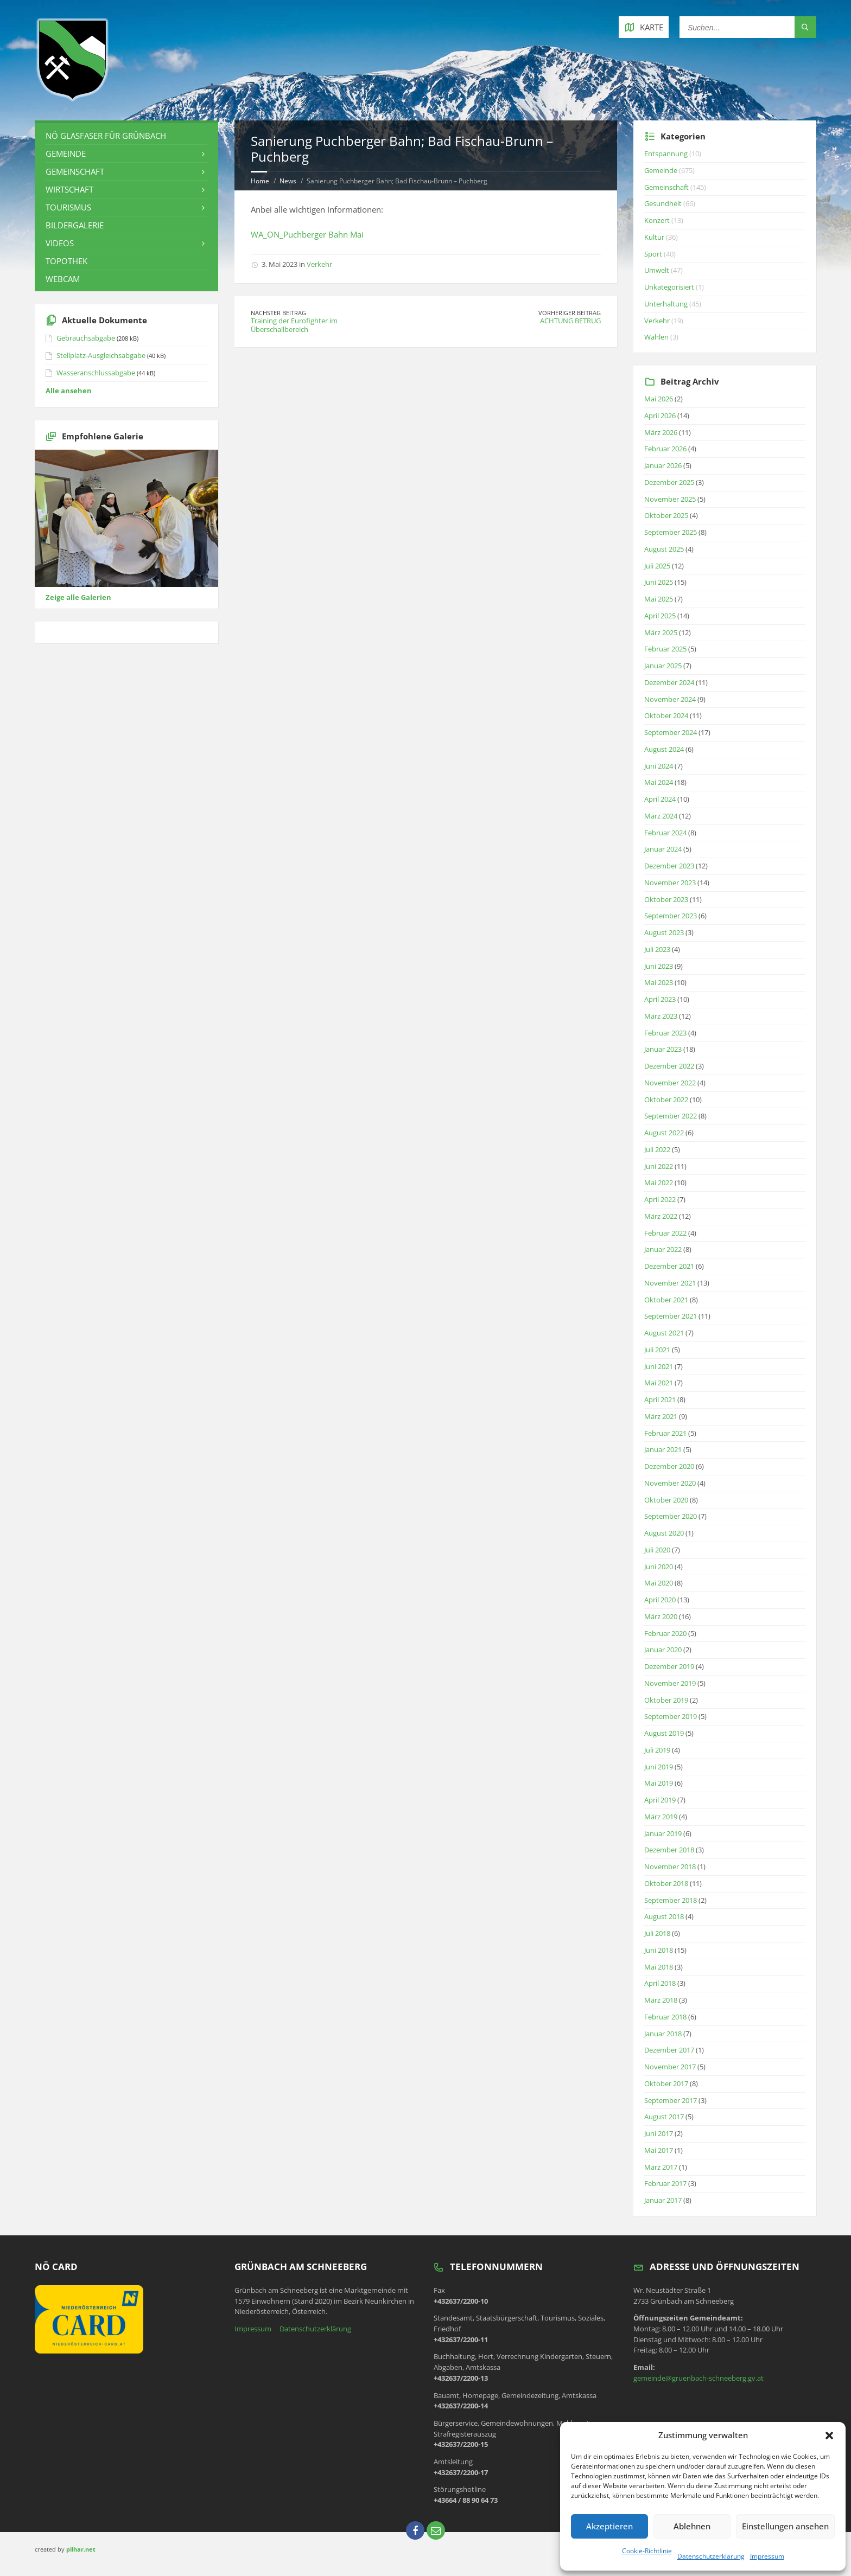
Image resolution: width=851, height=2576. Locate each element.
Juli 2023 (657, 949)
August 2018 (664, 1916)
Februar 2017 (665, 2183)
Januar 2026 (663, 465)
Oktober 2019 (666, 1700)
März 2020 (660, 1616)
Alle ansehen (69, 390)
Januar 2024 (663, 849)
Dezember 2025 (669, 482)
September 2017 (670, 2100)
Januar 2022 (663, 1249)
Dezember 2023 (669, 866)
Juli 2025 (657, 566)
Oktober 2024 (666, 715)
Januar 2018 (663, 2033)
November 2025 (670, 499)
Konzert (657, 220)
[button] (829, 2435)
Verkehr (319, 264)
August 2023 (664, 932)
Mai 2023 (658, 982)
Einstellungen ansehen (785, 2526)
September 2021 (670, 1316)
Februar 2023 (665, 1033)
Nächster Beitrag (278, 313)
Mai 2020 (658, 1583)
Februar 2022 (665, 1233)
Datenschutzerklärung (711, 2556)
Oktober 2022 (666, 1099)
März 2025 (660, 632)
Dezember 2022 (669, 1066)
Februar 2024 (665, 833)
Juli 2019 (657, 1750)
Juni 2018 (658, 1950)
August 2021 (664, 1333)
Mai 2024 (658, 782)
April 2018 (660, 1983)
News (288, 181)
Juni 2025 (658, 582)
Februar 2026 (665, 448)
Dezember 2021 (669, 1266)
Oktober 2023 (666, 899)
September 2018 (670, 1900)
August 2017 (664, 2116)
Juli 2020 (657, 1550)
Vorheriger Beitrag (569, 313)
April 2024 (660, 799)
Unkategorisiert (669, 287)
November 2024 (670, 699)
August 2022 (664, 1132)
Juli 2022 (657, 1149)
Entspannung (666, 153)
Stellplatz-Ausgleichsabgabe (100, 355)
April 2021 (660, 1399)
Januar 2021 (663, 1449)
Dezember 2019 (669, 1666)
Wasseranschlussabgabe (95, 373)
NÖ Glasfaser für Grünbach (106, 135)
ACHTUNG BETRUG (570, 320)
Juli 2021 (657, 1349)
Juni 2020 (658, 1566)
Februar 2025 (665, 649)
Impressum (767, 2556)
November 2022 (670, 1083)
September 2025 (670, 532)
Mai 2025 (658, 599)
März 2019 (660, 1816)
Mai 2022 (658, 1182)
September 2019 (670, 1716)
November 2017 (670, 2067)
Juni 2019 (658, 1767)
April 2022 (660, 1199)
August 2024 (664, 749)
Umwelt (656, 270)
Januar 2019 (663, 1833)
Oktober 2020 (666, 1500)
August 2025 (664, 549)
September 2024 (670, 732)
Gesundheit (663, 203)
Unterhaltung (666, 304)
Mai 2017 (658, 2150)
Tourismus (68, 207)
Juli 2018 (657, 1933)
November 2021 (670, 1283)
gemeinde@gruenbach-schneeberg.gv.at (698, 2378)
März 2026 (660, 432)
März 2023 (660, 1016)
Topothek (66, 260)
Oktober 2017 (666, 2083)
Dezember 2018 (669, 1850)
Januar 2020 (663, 1649)
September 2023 (670, 916)
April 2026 (660, 415)
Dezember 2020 (669, 1466)
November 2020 (670, 1483)
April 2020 (660, 1600)
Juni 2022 (658, 1166)
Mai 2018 (658, 1967)
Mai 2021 (658, 1383)
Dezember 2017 (669, 2050)
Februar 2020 (665, 1633)
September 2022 (670, 1116)
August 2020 (664, 1533)
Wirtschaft (69, 189)
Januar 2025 (663, 665)
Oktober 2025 (666, 515)
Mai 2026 (658, 399)
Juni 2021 (658, 1366)
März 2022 (660, 1216)
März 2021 (660, 1416)
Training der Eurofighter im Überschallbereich (294, 325)
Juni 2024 (658, 766)
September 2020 (670, 1516)
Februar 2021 (665, 1433)
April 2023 (660, 999)
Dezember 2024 (669, 682)
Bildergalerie (75, 225)
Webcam (63, 278)
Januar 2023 (663, 1049)
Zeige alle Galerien (78, 597)
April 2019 (660, 1800)
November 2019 (670, 1683)
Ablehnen (692, 2526)
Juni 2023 (658, 966)
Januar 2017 (663, 2200)
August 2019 (664, 1733)
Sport (653, 254)
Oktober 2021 (666, 1300)
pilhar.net (81, 2549)
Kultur (654, 237)
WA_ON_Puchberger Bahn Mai (307, 234)
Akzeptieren (609, 2526)
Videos (60, 243)
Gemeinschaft (75, 171)
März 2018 (660, 2000)
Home (260, 181)
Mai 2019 (658, 1783)
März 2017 (660, 2167)
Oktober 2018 (666, 1883)
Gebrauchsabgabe (85, 338)
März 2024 (660, 816)
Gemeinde (66, 153)
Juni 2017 (658, 2133)
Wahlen (656, 337)
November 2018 (670, 1866)
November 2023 (670, 882)
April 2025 (660, 616)
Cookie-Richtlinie (647, 2550)
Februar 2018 (665, 2017)
